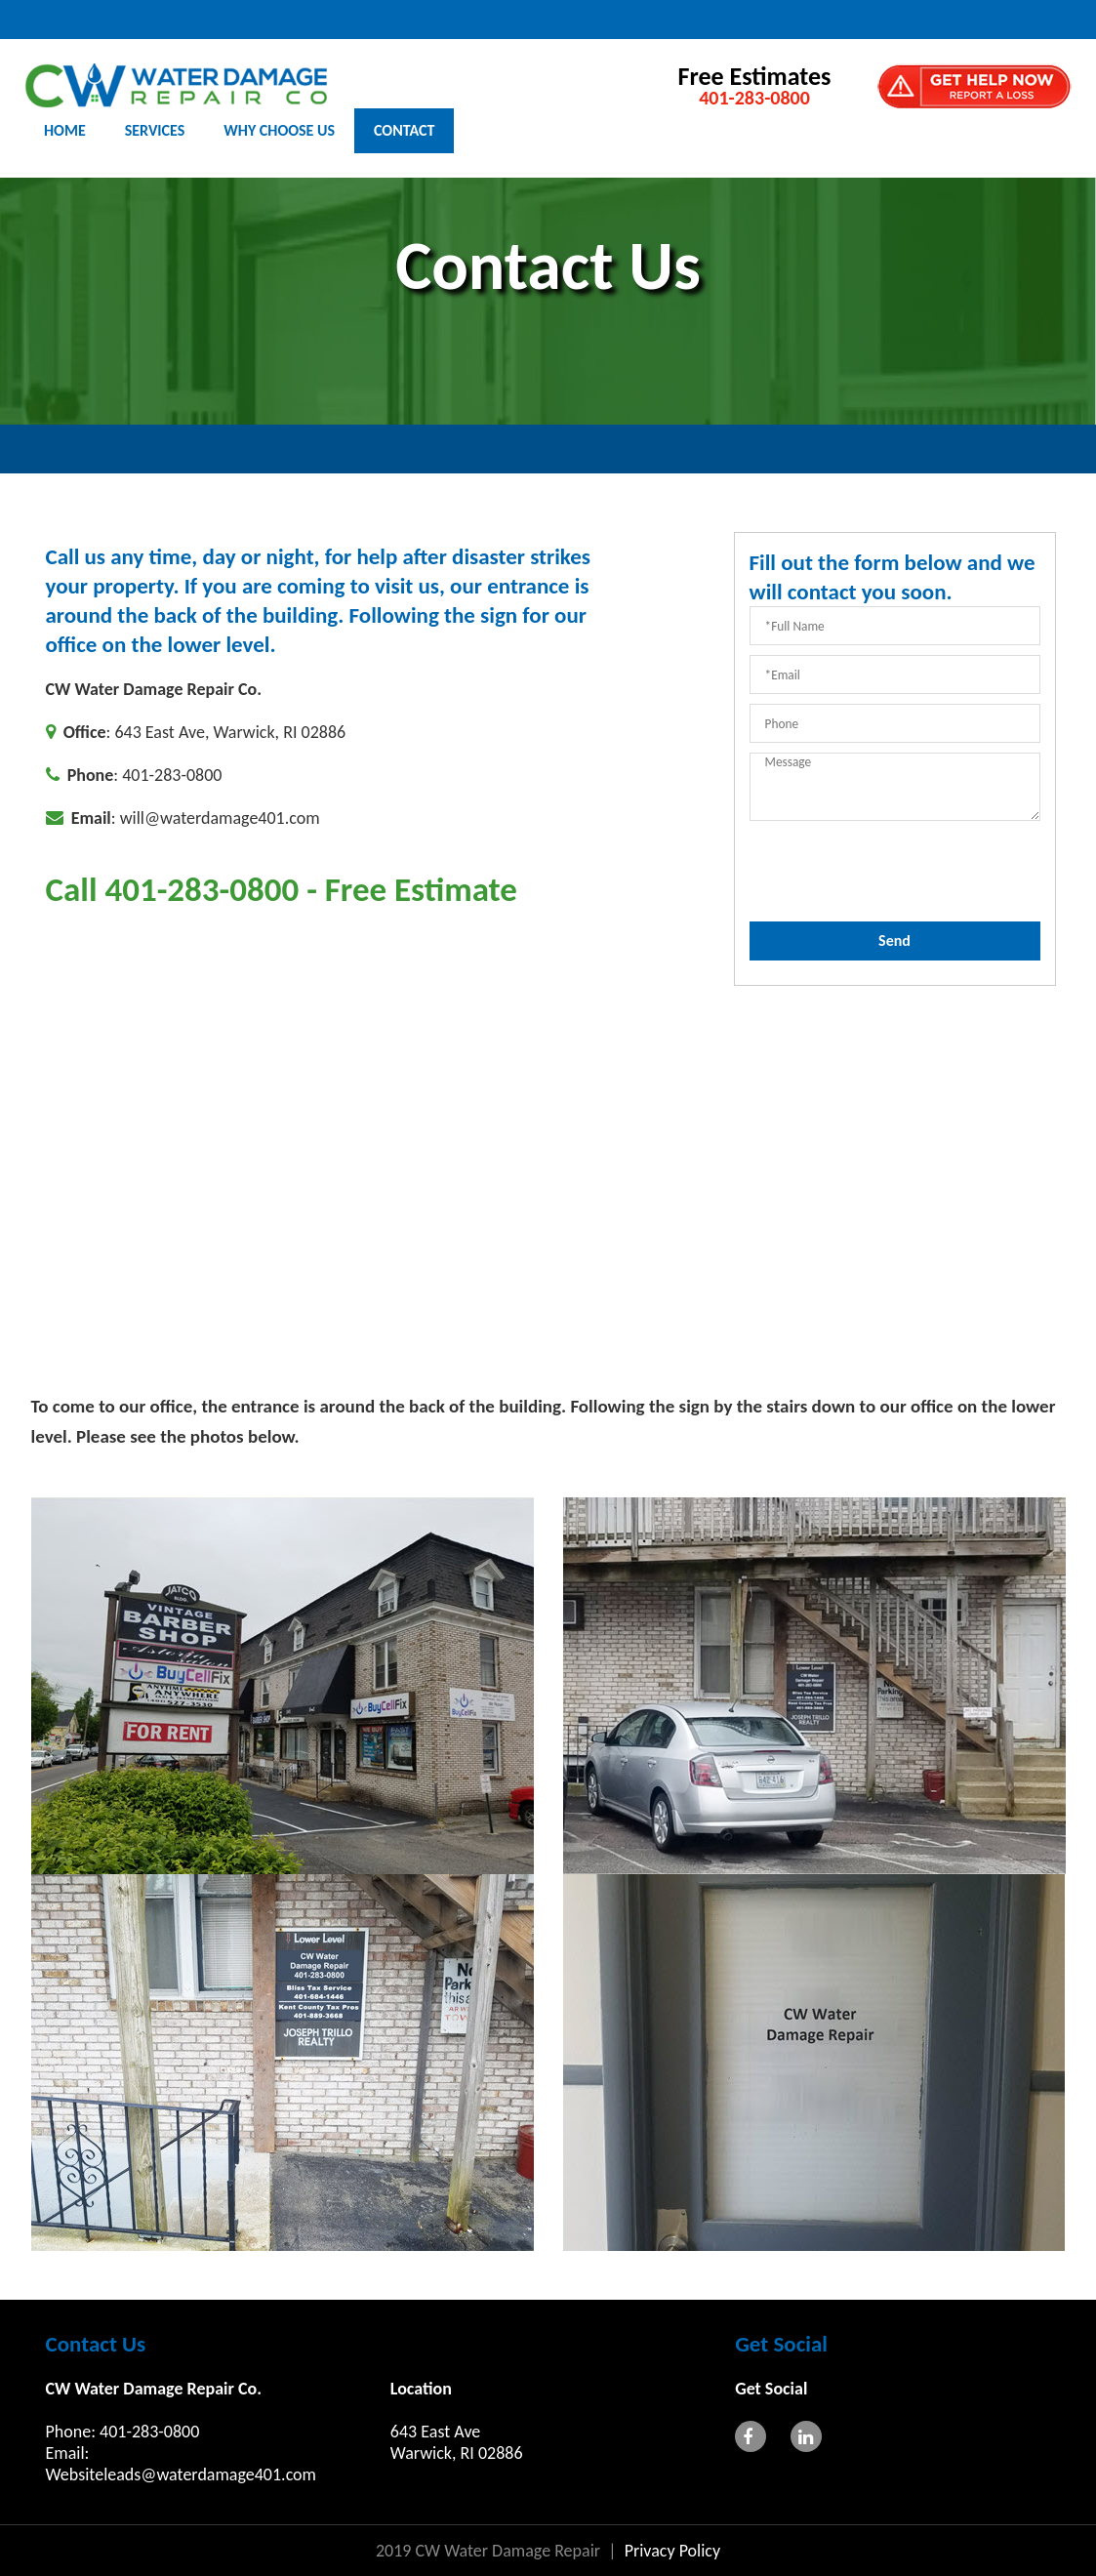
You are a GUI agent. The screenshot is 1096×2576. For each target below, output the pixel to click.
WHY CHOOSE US (279, 130)
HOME (65, 130)
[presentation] (898, 874)
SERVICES (155, 130)
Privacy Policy (672, 2550)
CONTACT (404, 130)
